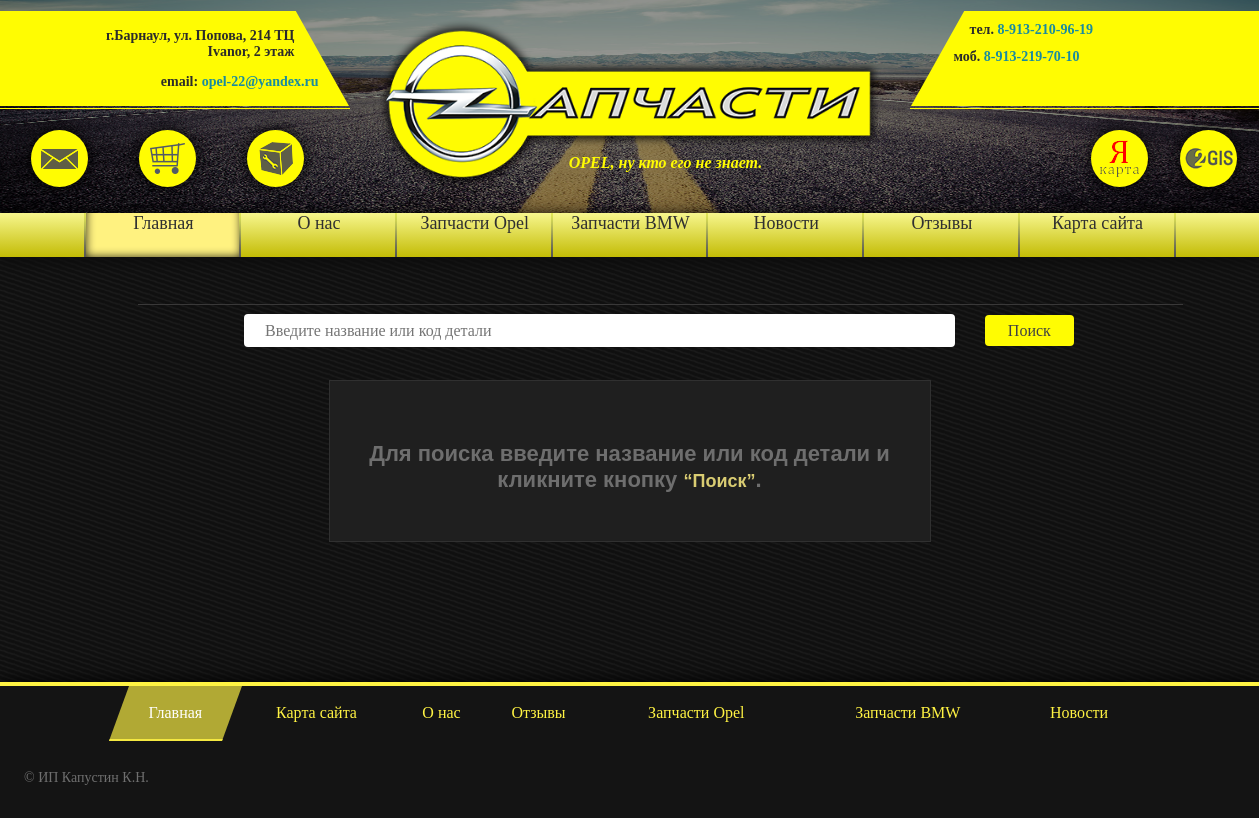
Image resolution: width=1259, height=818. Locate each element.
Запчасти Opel (475, 223)
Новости (786, 223)
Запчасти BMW (630, 223)
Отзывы (941, 223)
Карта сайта (1097, 223)
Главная (163, 223)
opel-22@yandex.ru (260, 81)
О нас (318, 223)
